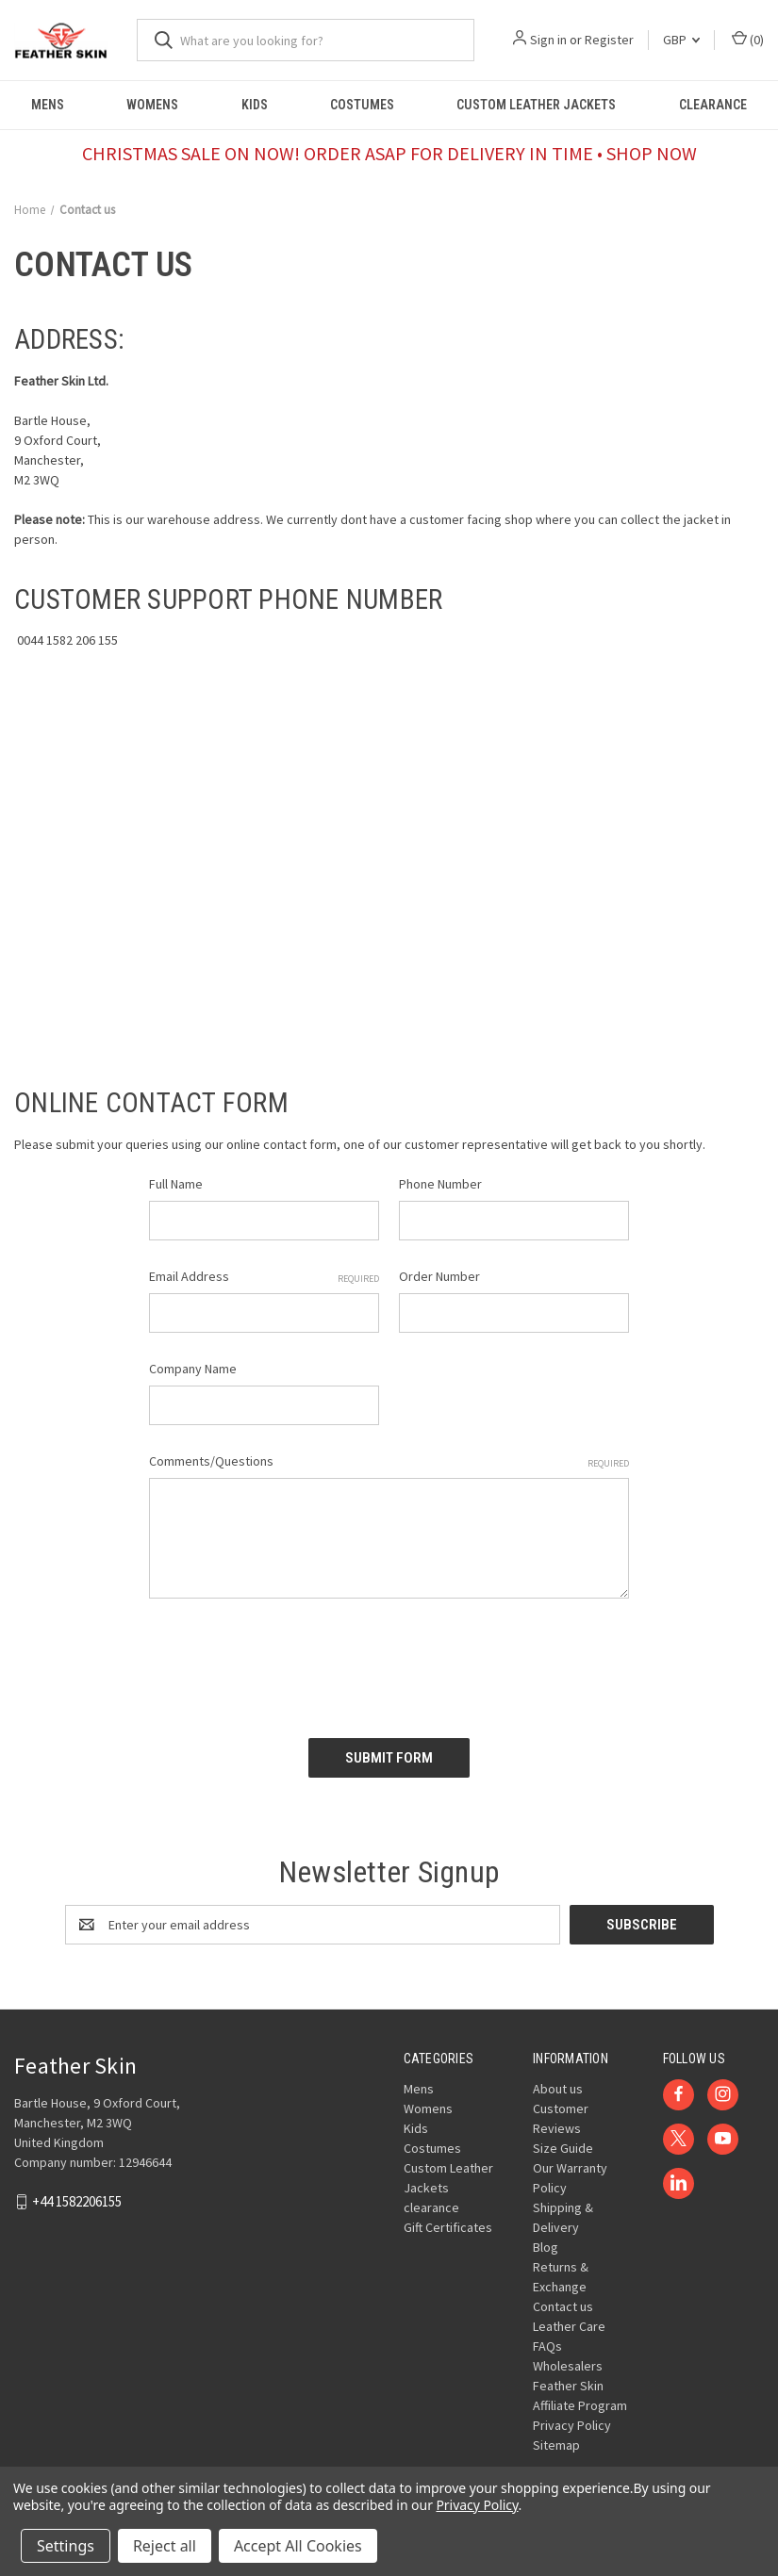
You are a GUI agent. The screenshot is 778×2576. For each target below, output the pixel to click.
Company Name (193, 1368)
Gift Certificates (448, 2227)
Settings (65, 2545)
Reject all (164, 2545)
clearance (713, 104)
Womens (152, 104)
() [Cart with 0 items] (748, 39)
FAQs (547, 2346)
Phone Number (440, 1183)
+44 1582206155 (77, 2201)
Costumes (362, 104)
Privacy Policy (572, 2425)
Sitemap (556, 2445)
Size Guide (563, 2148)
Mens (47, 104)
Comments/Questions (389, 1461)
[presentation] (292, 1661)
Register (609, 39)
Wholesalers (568, 2365)
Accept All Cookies (298, 2545)
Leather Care (569, 2326)
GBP (681, 39)
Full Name (176, 1183)
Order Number (439, 1276)
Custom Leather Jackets (536, 104)
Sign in (548, 39)
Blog (545, 2247)
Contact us (563, 2306)
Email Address (264, 1277)
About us (558, 2088)
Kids (254, 104)
